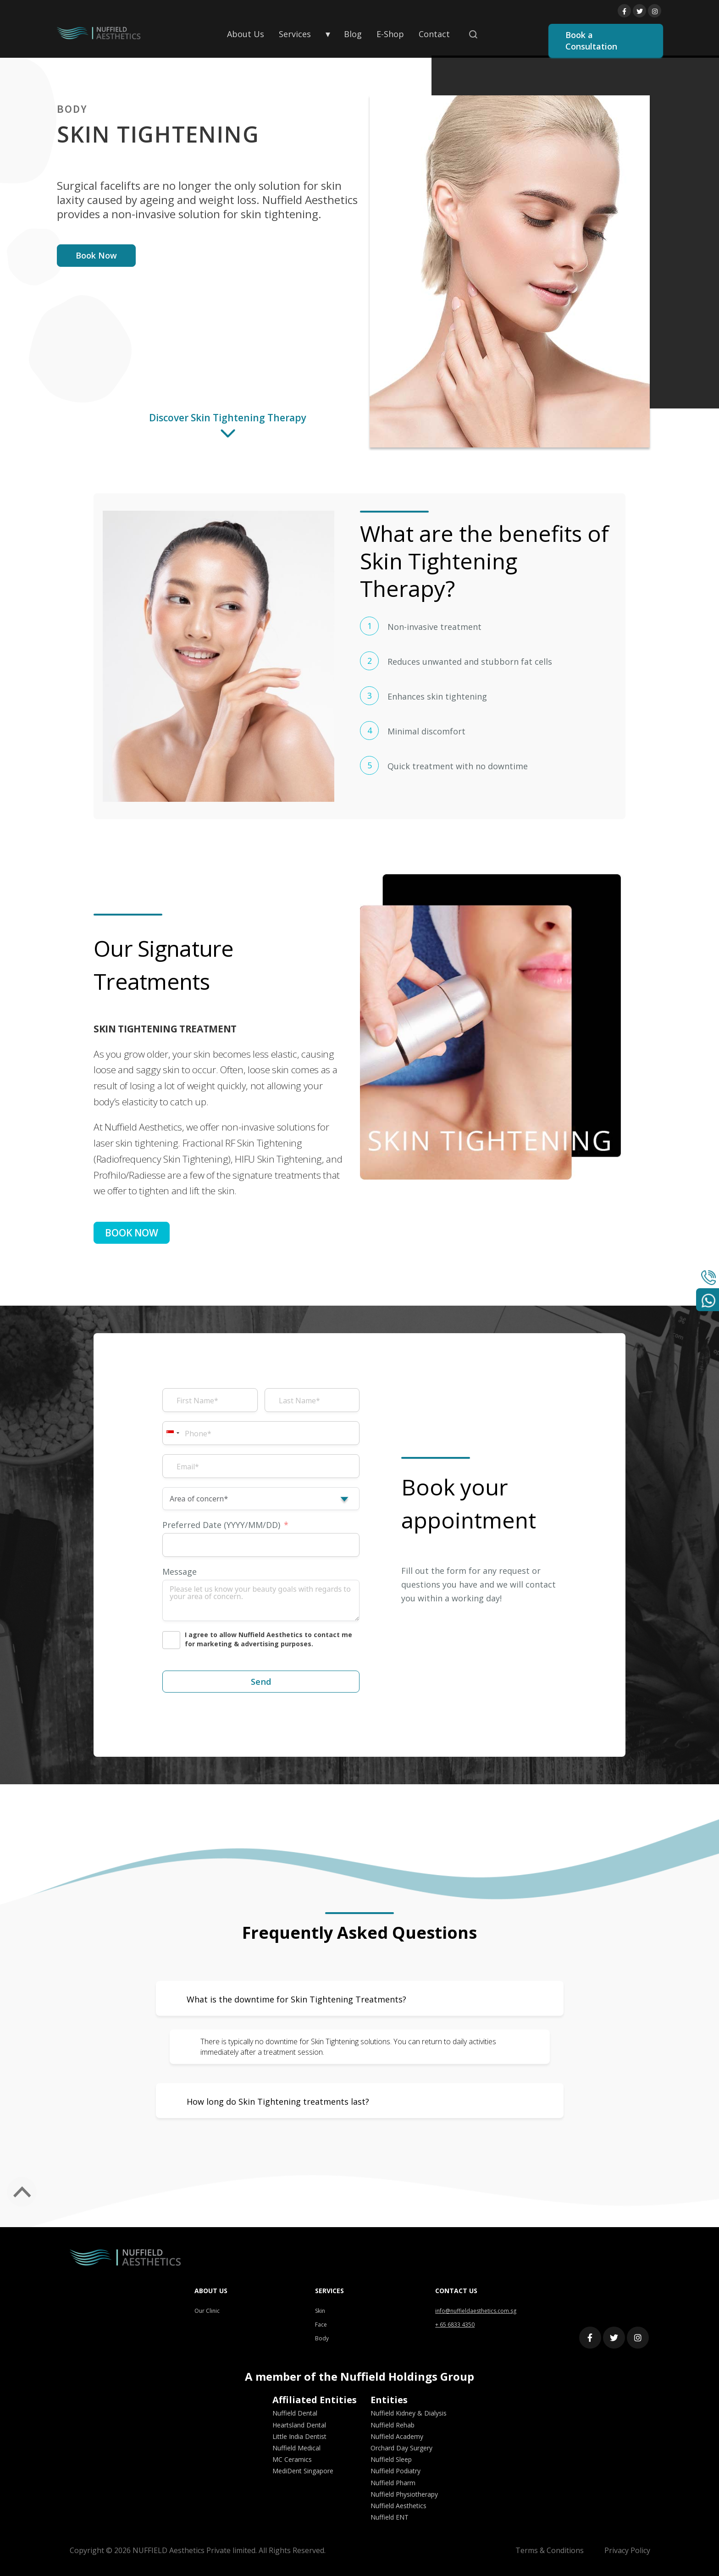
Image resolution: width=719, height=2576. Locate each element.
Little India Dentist (299, 2436)
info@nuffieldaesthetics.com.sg (475, 2311)
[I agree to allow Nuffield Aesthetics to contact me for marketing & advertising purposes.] (261, 1639)
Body (322, 2338)
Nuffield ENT (390, 2517)
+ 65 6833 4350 (455, 2324)
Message (179, 1571)
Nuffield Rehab (393, 2425)
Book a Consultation (591, 40)
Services (295, 33)
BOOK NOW (131, 1232)
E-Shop (390, 33)
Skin (320, 2311)
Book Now (96, 255)
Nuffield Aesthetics (398, 2505)
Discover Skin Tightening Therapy (227, 429)
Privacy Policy (627, 2550)
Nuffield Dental (294, 2413)
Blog (353, 33)
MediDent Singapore (302, 2470)
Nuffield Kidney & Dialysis (409, 2413)
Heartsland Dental (299, 2425)
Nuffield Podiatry (395, 2470)
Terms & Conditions (549, 2550)
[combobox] (172, 1433)
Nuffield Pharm (393, 2482)
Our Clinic (207, 2311)
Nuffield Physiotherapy (404, 2494)
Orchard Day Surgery (401, 2448)
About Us (245, 33)
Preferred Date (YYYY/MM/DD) (221, 1524)
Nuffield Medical (296, 2448)
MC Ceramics (292, 2459)
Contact (434, 33)
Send (261, 1681)
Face (321, 2324)
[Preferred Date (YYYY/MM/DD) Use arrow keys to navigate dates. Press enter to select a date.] (261, 1545)
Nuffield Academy (397, 2436)
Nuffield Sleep (391, 2459)
